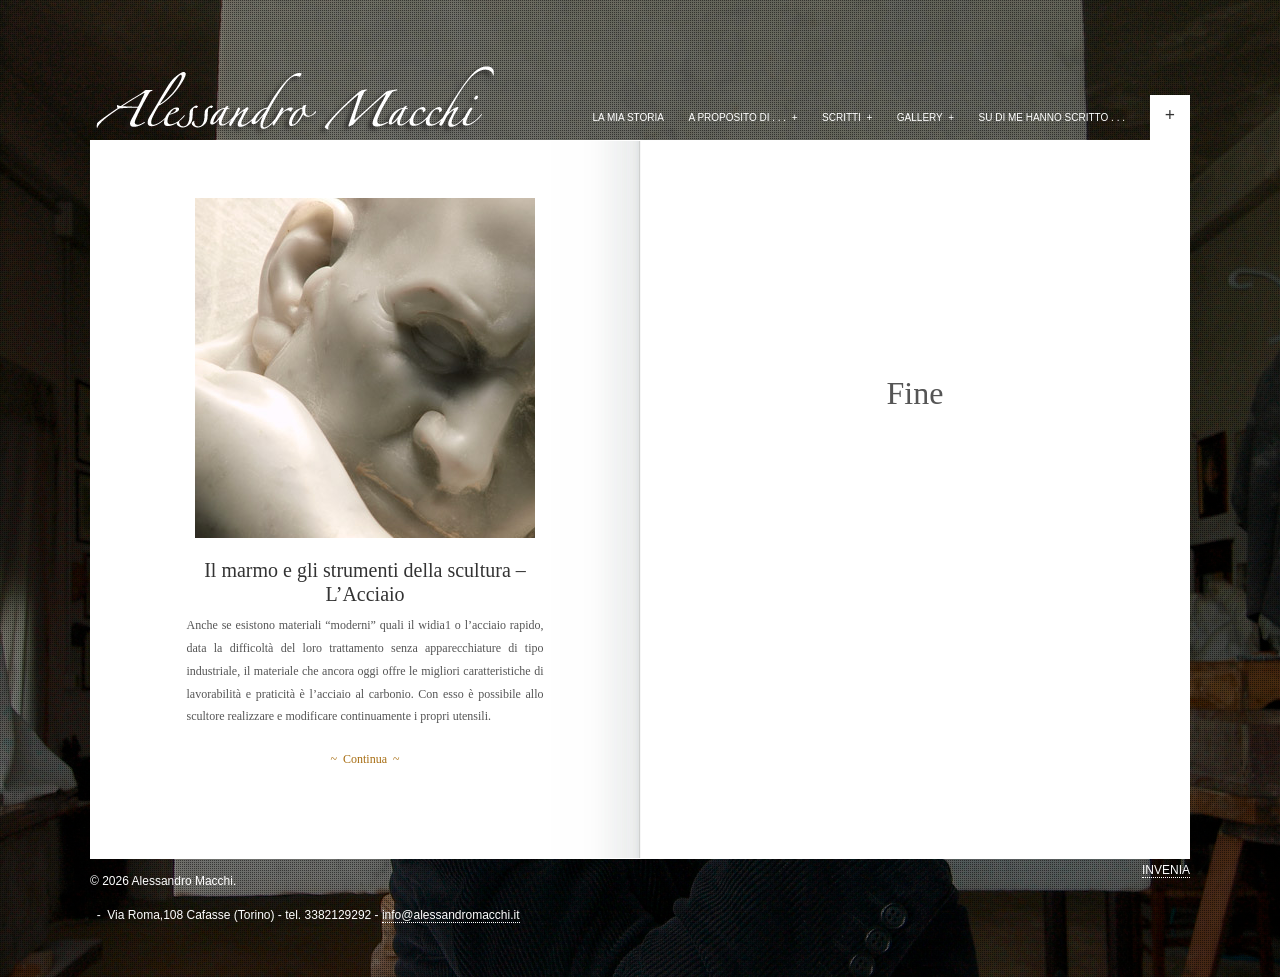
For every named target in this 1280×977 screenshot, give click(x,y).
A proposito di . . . (742, 117)
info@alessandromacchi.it (451, 915)
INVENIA (1166, 870)
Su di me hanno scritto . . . (1052, 117)
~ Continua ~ (365, 759)
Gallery (925, 117)
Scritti (847, 117)
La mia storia (628, 117)
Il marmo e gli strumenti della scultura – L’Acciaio (365, 582)
